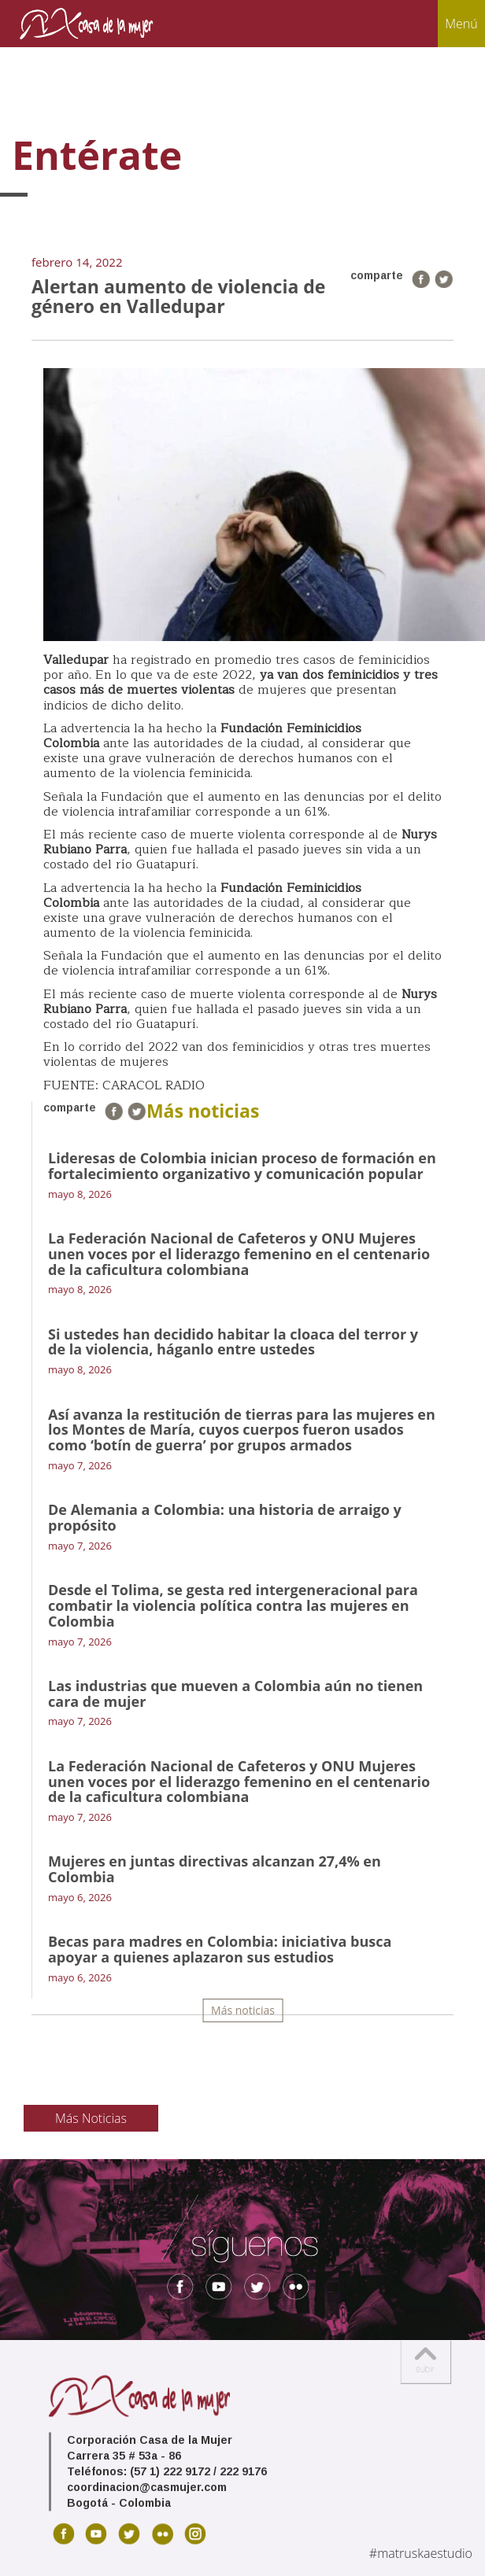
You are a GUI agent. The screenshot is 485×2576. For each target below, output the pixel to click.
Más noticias (243, 2010)
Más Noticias (91, 2118)
